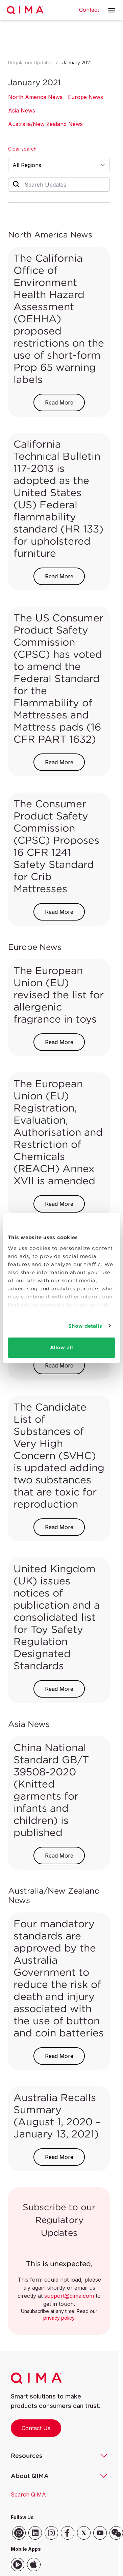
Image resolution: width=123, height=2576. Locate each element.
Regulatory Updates (30, 62)
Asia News (21, 110)
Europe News (85, 97)
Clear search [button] (22, 149)
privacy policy (58, 2318)
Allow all (61, 1347)
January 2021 (77, 62)
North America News (35, 97)
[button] (111, 10)
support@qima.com (69, 2295)
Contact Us (36, 2428)
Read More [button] (59, 402)
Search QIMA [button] (28, 2494)
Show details (85, 1326)
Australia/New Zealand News (45, 124)
